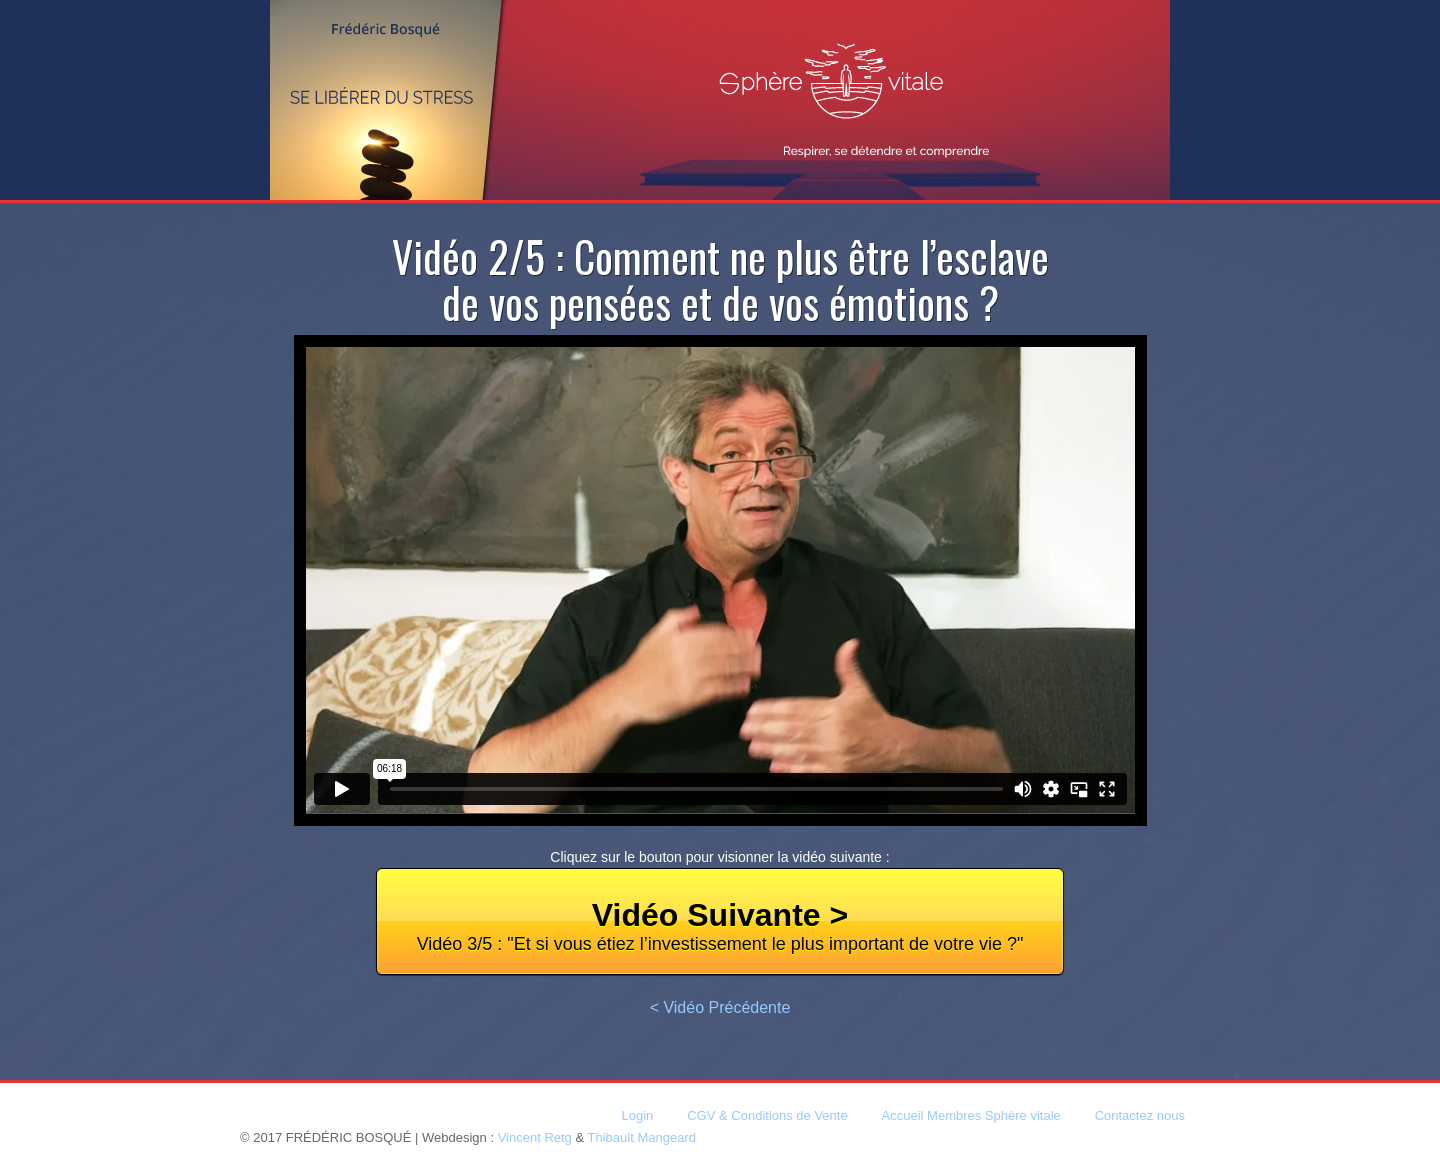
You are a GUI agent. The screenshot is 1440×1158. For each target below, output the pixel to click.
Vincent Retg (535, 1137)
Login (638, 1115)
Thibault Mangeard (642, 1137)
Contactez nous (1140, 1115)
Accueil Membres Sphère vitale (971, 1115)
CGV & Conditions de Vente (767, 1115)
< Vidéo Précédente (720, 1007)
